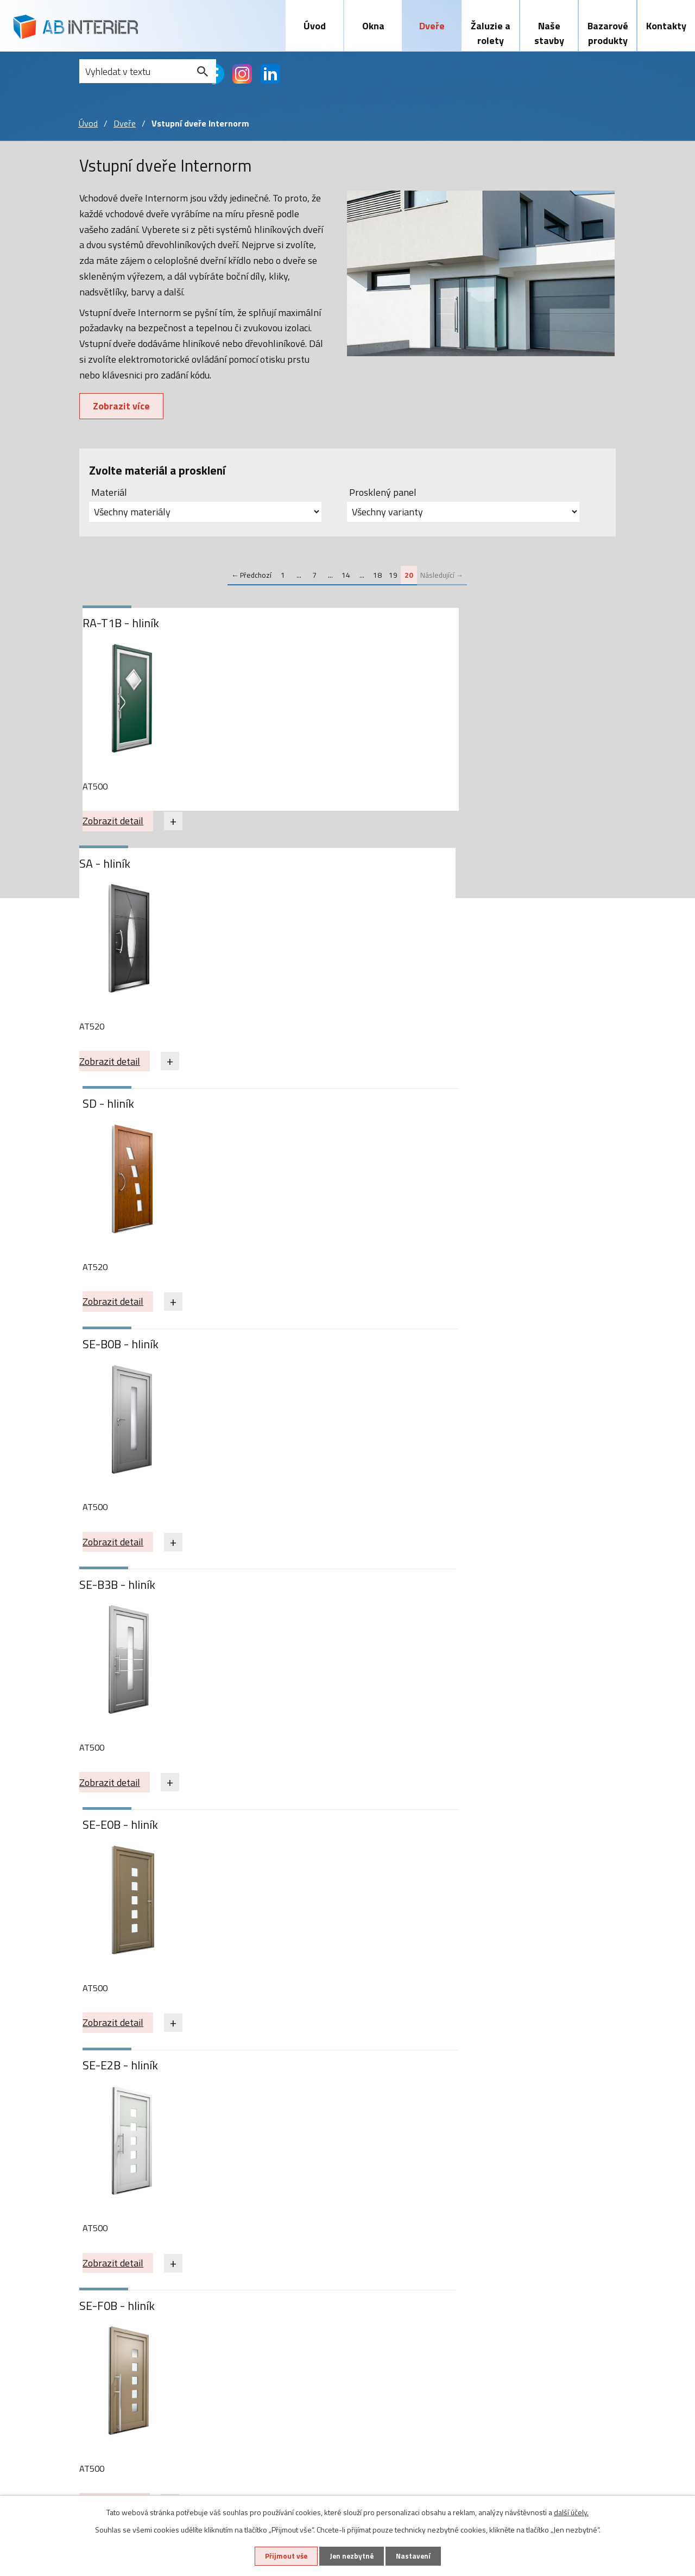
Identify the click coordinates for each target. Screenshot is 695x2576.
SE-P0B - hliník (467, 1111)
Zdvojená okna (109, 2325)
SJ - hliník (452, 1354)
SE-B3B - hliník (296, 868)
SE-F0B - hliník (295, 1111)
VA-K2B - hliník (125, 1841)
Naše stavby (549, 33)
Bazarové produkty (607, 33)
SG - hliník (283, 1354)
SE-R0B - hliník (125, 1354)
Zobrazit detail (117, 823)
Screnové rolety (272, 2294)
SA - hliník (283, 625)
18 (377, 576)
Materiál (109, 494)
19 (393, 576)
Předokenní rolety (277, 2278)
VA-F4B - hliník (467, 1597)
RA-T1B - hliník (125, 625)
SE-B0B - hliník (125, 868)
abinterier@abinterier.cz (561, 2272)
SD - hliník (455, 625)
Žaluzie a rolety (490, 33)
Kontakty (666, 25)
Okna (373, 25)
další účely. (571, 2511)
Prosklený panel (382, 494)
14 (346, 576)
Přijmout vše (281, 2555)
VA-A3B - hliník (125, 1597)
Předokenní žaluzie (279, 2262)
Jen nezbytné (351, 2555)
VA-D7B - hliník (296, 1597)
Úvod (315, 25)
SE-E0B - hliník (466, 868)
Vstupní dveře (188, 2246)
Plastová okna (108, 2246)
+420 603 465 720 (548, 2246)
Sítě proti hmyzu (274, 2309)
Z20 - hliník (286, 1841)
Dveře (432, 25)
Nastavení (417, 2555)
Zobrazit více (122, 407)
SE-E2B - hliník (124, 1111)
